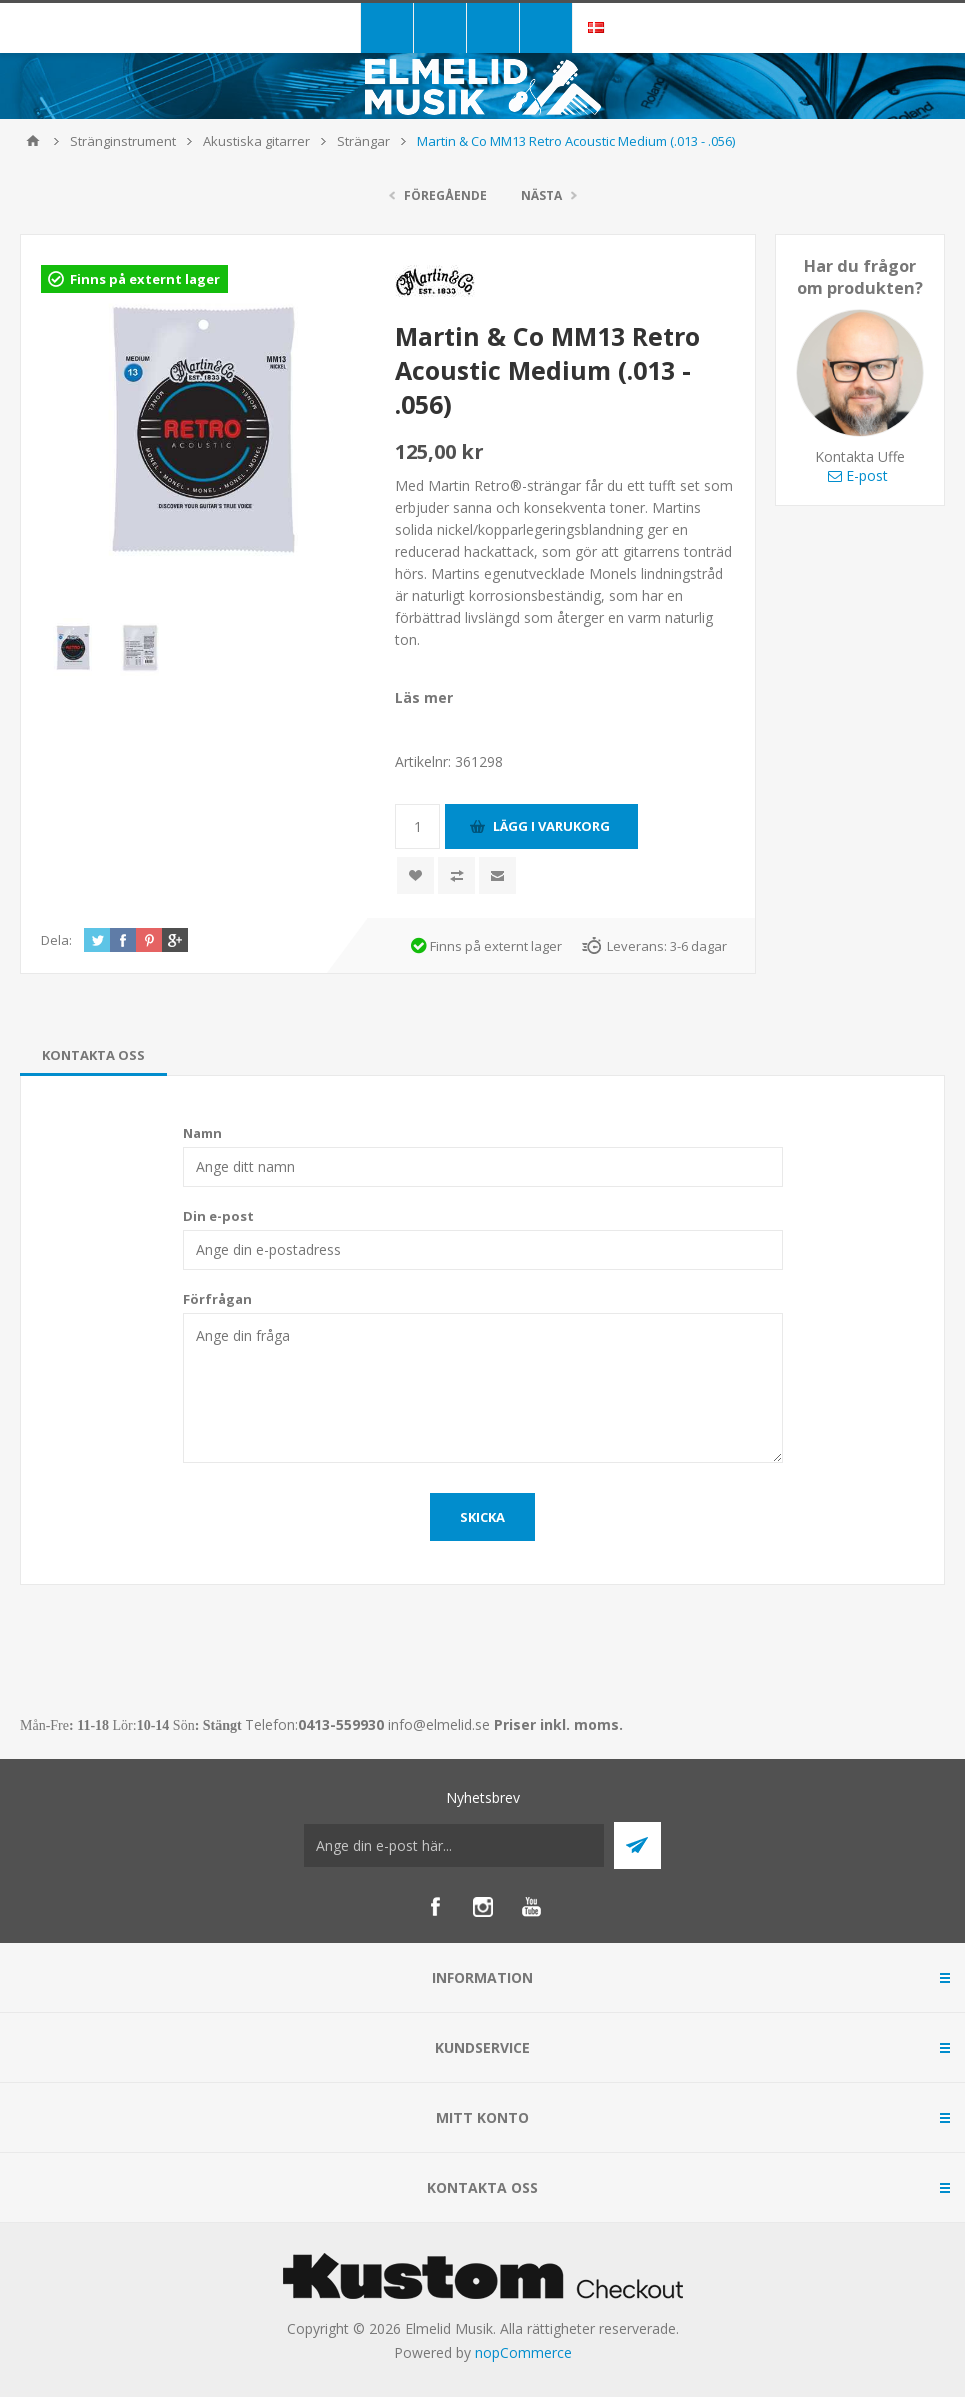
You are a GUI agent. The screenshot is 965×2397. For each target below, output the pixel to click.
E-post (858, 475)
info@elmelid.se (439, 1724)
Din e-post (218, 1216)
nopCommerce (523, 2352)
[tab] (93, 1055)
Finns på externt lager (145, 279)
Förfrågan (217, 1299)
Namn (202, 1133)
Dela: (56, 940)
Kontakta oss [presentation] (93, 1055)
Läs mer (424, 697)
